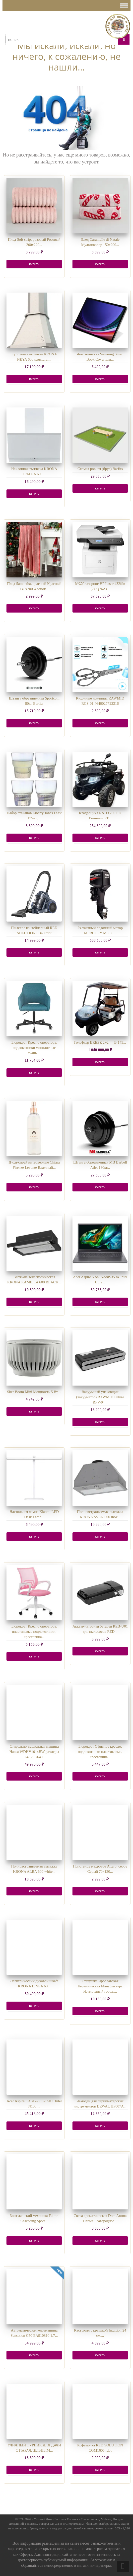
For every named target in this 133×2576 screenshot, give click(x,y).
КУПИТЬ (34, 264)
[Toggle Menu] (124, 5)
